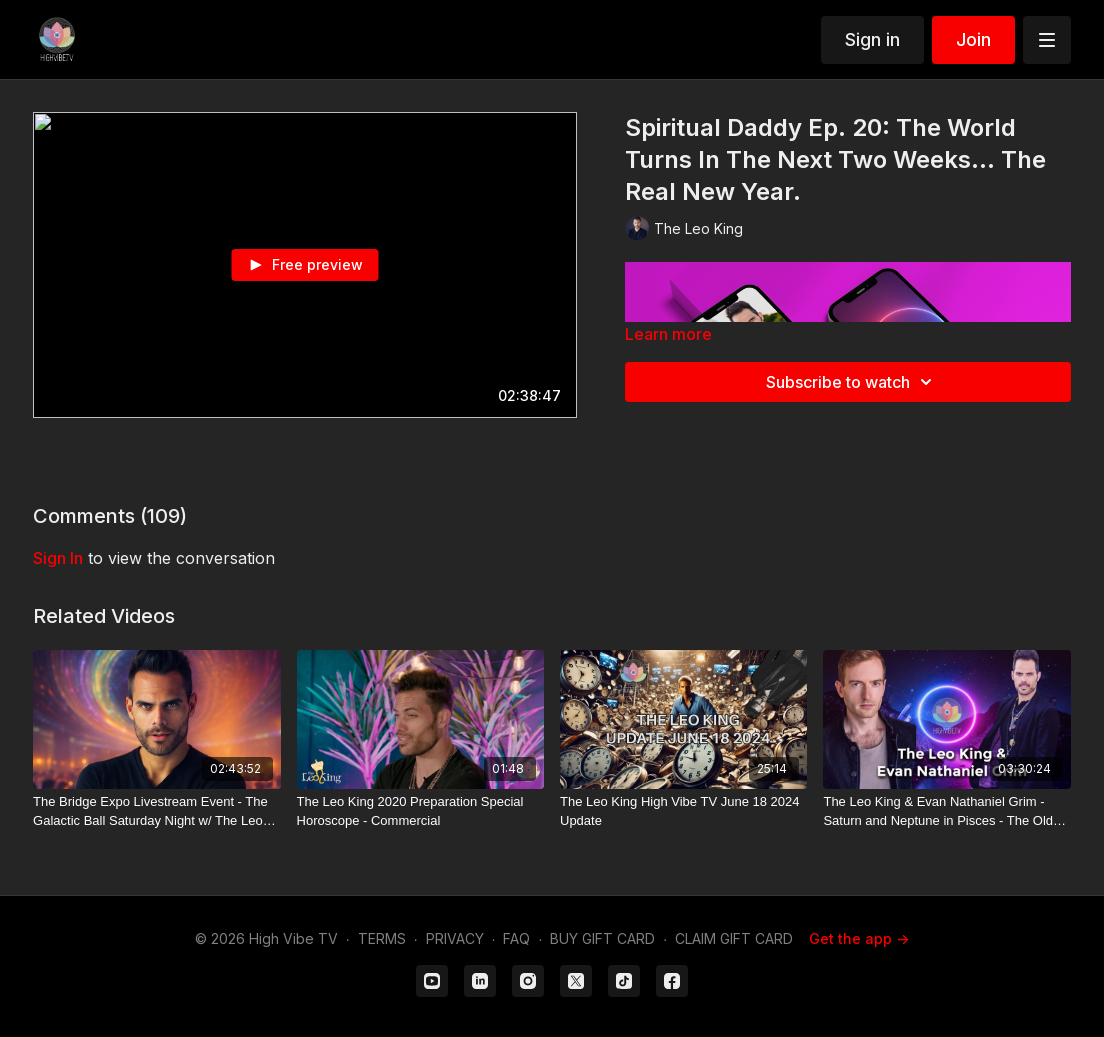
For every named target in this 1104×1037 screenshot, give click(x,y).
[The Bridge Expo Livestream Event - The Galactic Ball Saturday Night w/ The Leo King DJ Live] (156, 811)
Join (973, 39)
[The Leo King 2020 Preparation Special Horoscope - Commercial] (420, 811)
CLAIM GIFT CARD (734, 938)
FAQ (516, 938)
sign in (58, 558)
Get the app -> (859, 938)
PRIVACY (455, 938)
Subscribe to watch (852, 382)
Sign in (872, 39)
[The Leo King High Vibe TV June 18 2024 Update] (683, 811)
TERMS (382, 938)
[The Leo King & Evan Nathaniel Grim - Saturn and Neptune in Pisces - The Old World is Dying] (946, 811)
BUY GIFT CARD (602, 938)
